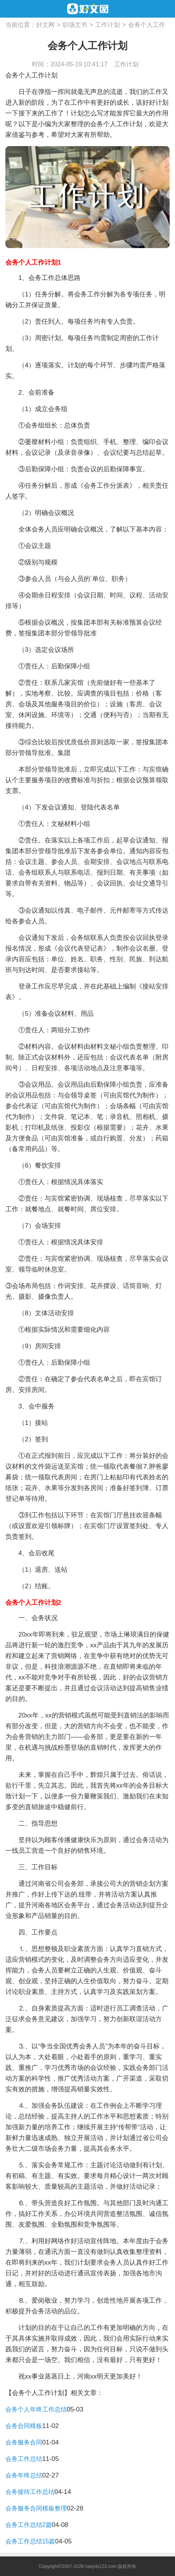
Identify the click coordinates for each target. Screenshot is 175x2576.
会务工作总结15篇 (30, 2541)
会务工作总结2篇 (28, 2525)
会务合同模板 (23, 2426)
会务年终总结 (23, 2475)
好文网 (45, 24)
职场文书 (75, 24)
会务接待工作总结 (29, 2492)
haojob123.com (101, 2566)
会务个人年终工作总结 (36, 2409)
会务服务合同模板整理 (36, 2508)
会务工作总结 (23, 2459)
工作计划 (107, 24)
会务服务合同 (23, 2442)
